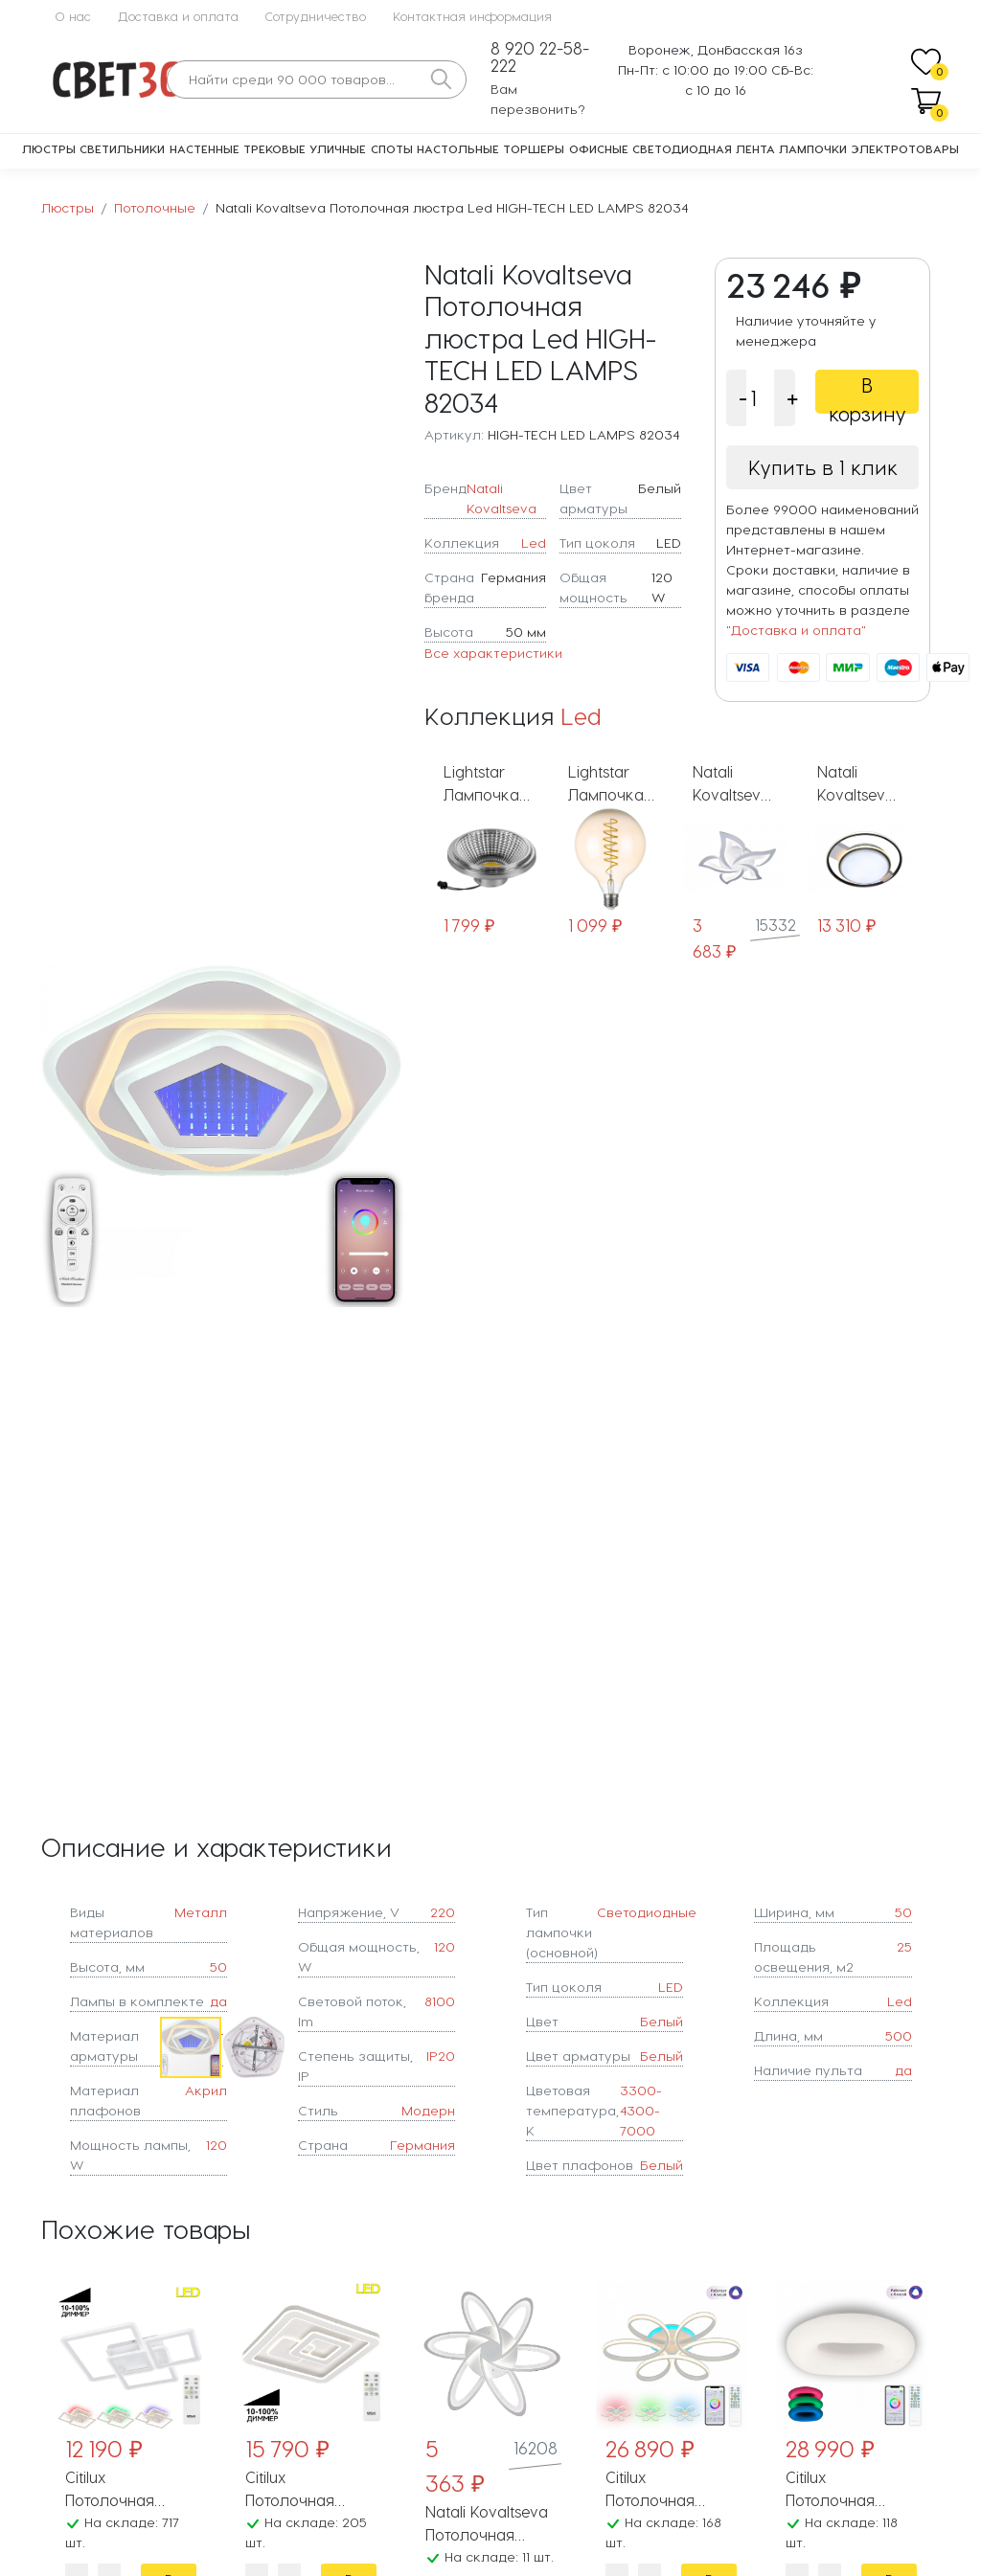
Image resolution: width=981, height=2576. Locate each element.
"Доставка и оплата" (796, 629)
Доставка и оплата (178, 16)
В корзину (867, 393)
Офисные (598, 148)
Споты (392, 148)
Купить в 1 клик (823, 467)
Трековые (274, 148)
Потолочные (154, 207)
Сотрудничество (315, 16)
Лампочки (813, 148)
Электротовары (905, 148)
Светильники (122, 148)
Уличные (337, 148)
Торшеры (533, 148)
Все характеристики (493, 652)
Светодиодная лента (703, 148)
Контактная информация (472, 16)
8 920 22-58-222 (539, 57)
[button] (387, 1135)
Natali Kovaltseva (501, 498)
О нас (73, 16)
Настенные (205, 148)
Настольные (458, 148)
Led (533, 542)
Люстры (49, 148)
